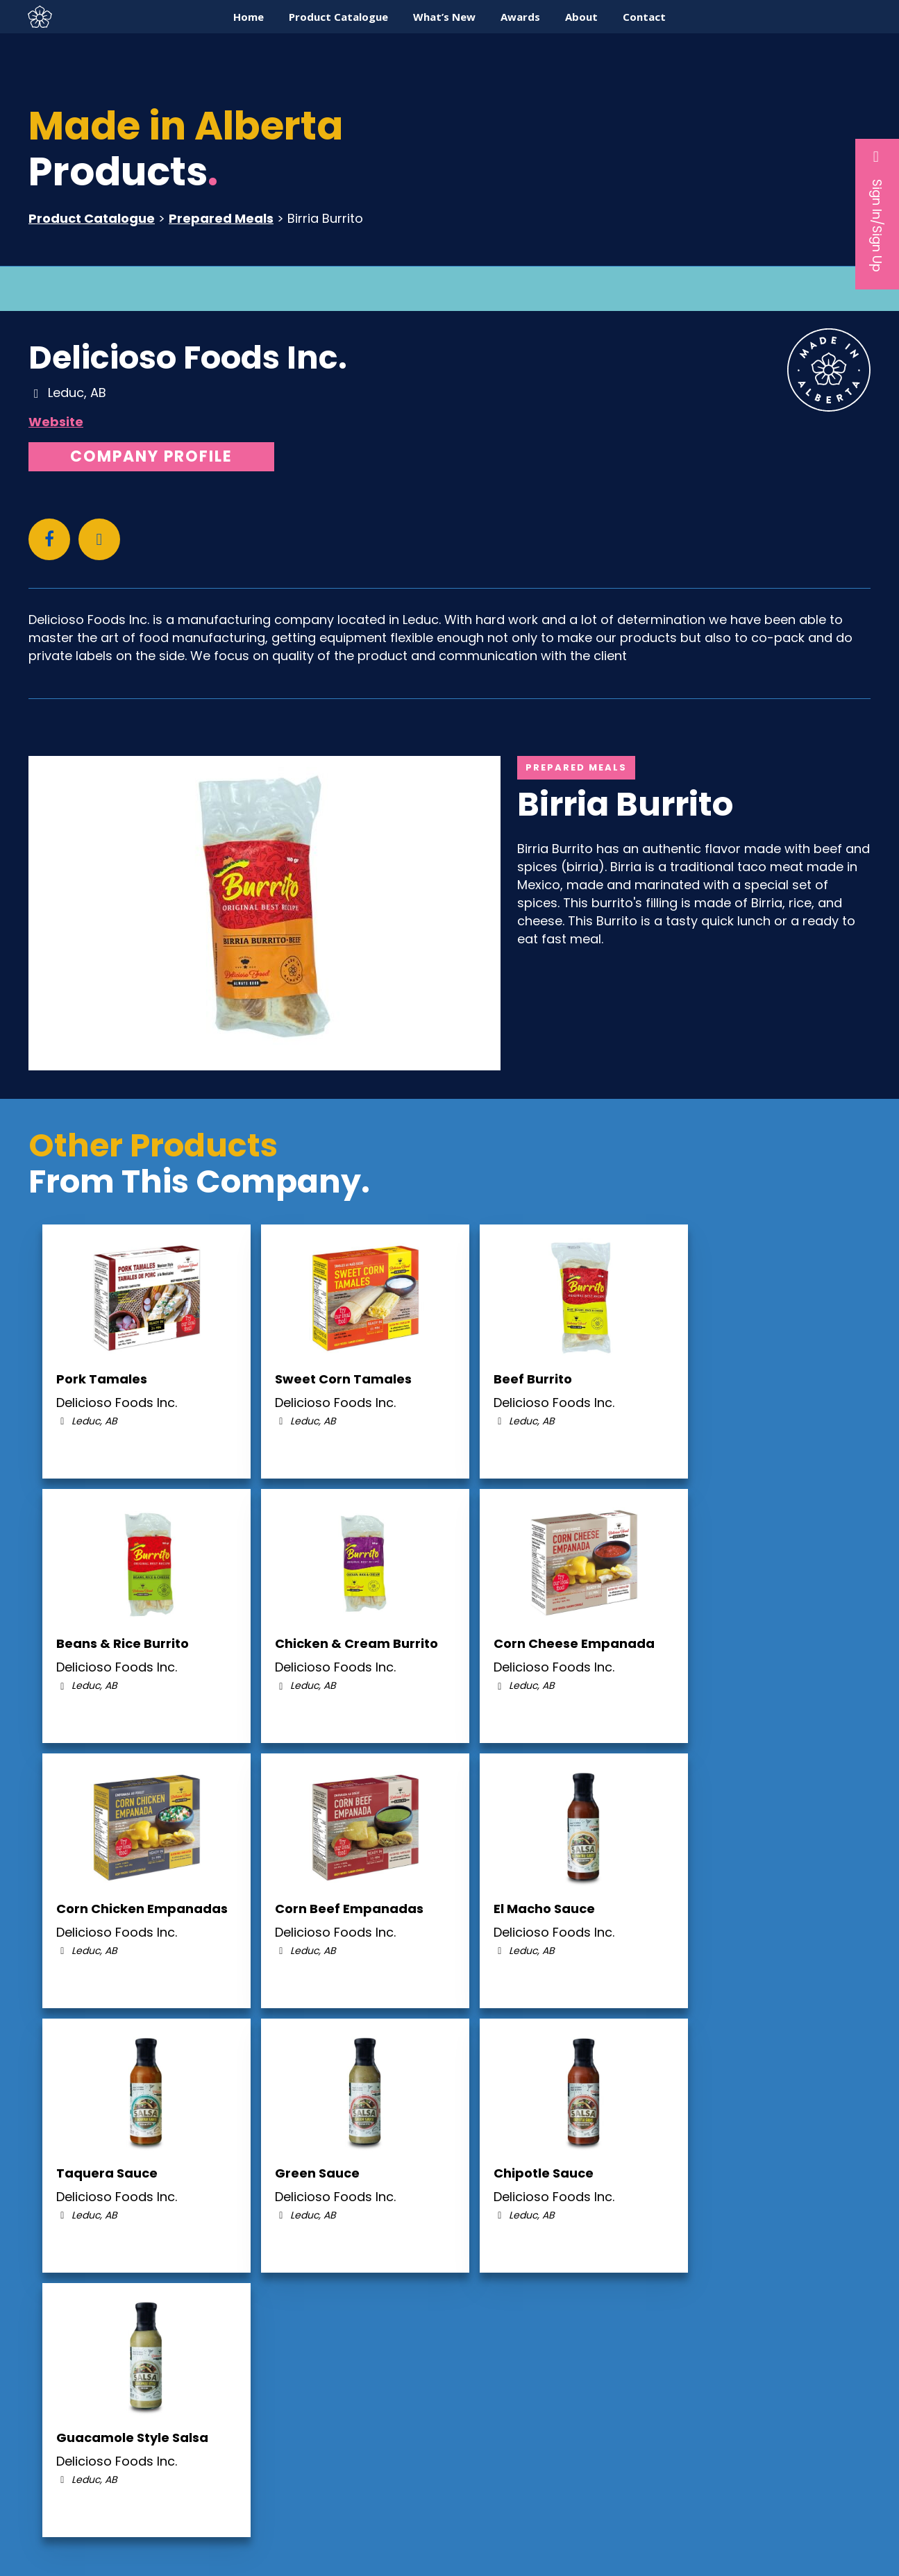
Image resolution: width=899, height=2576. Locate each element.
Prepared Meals (221, 218)
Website (55, 421)
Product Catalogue (91, 218)
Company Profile (151, 456)
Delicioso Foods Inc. (187, 357)
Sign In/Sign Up (877, 210)
